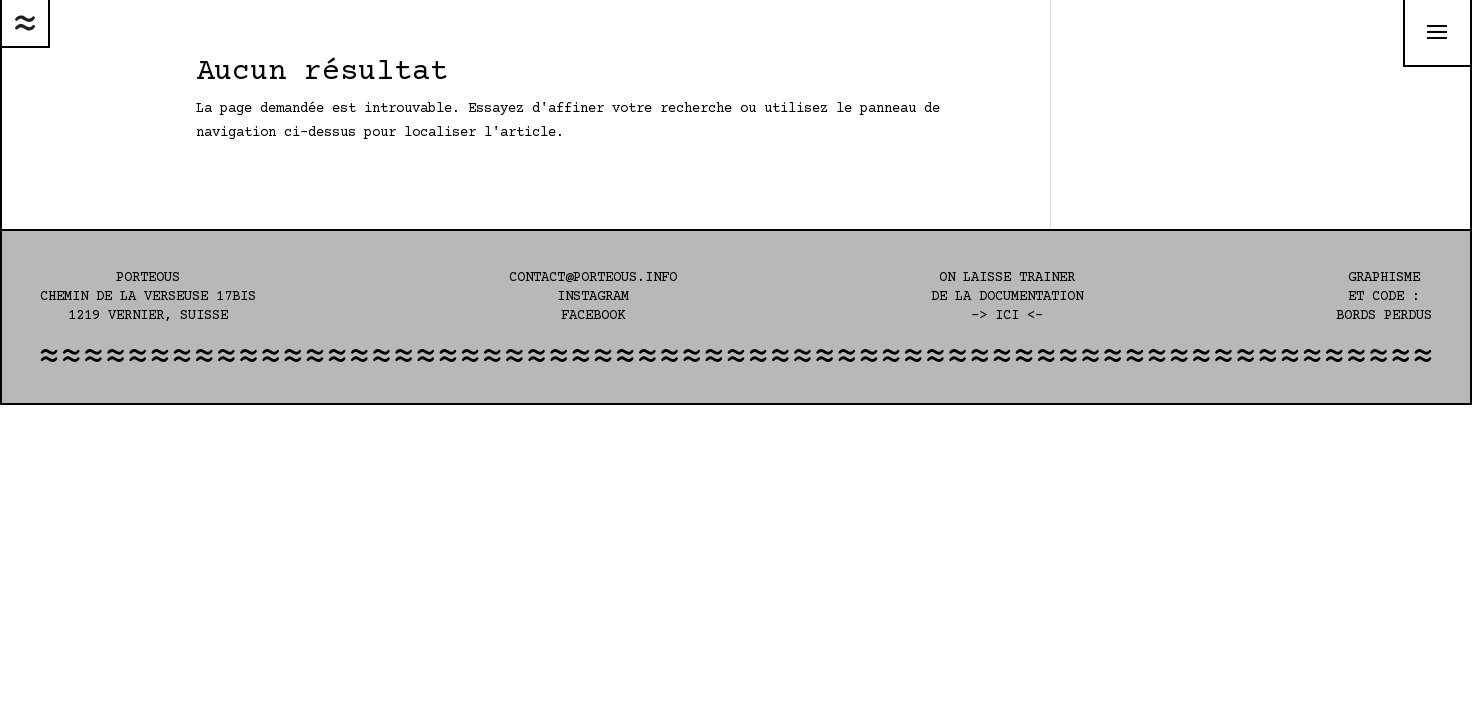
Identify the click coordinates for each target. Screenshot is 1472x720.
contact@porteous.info (593, 278)
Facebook (593, 316)
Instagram (593, 297)
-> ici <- (1007, 316)
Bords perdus (1384, 316)
